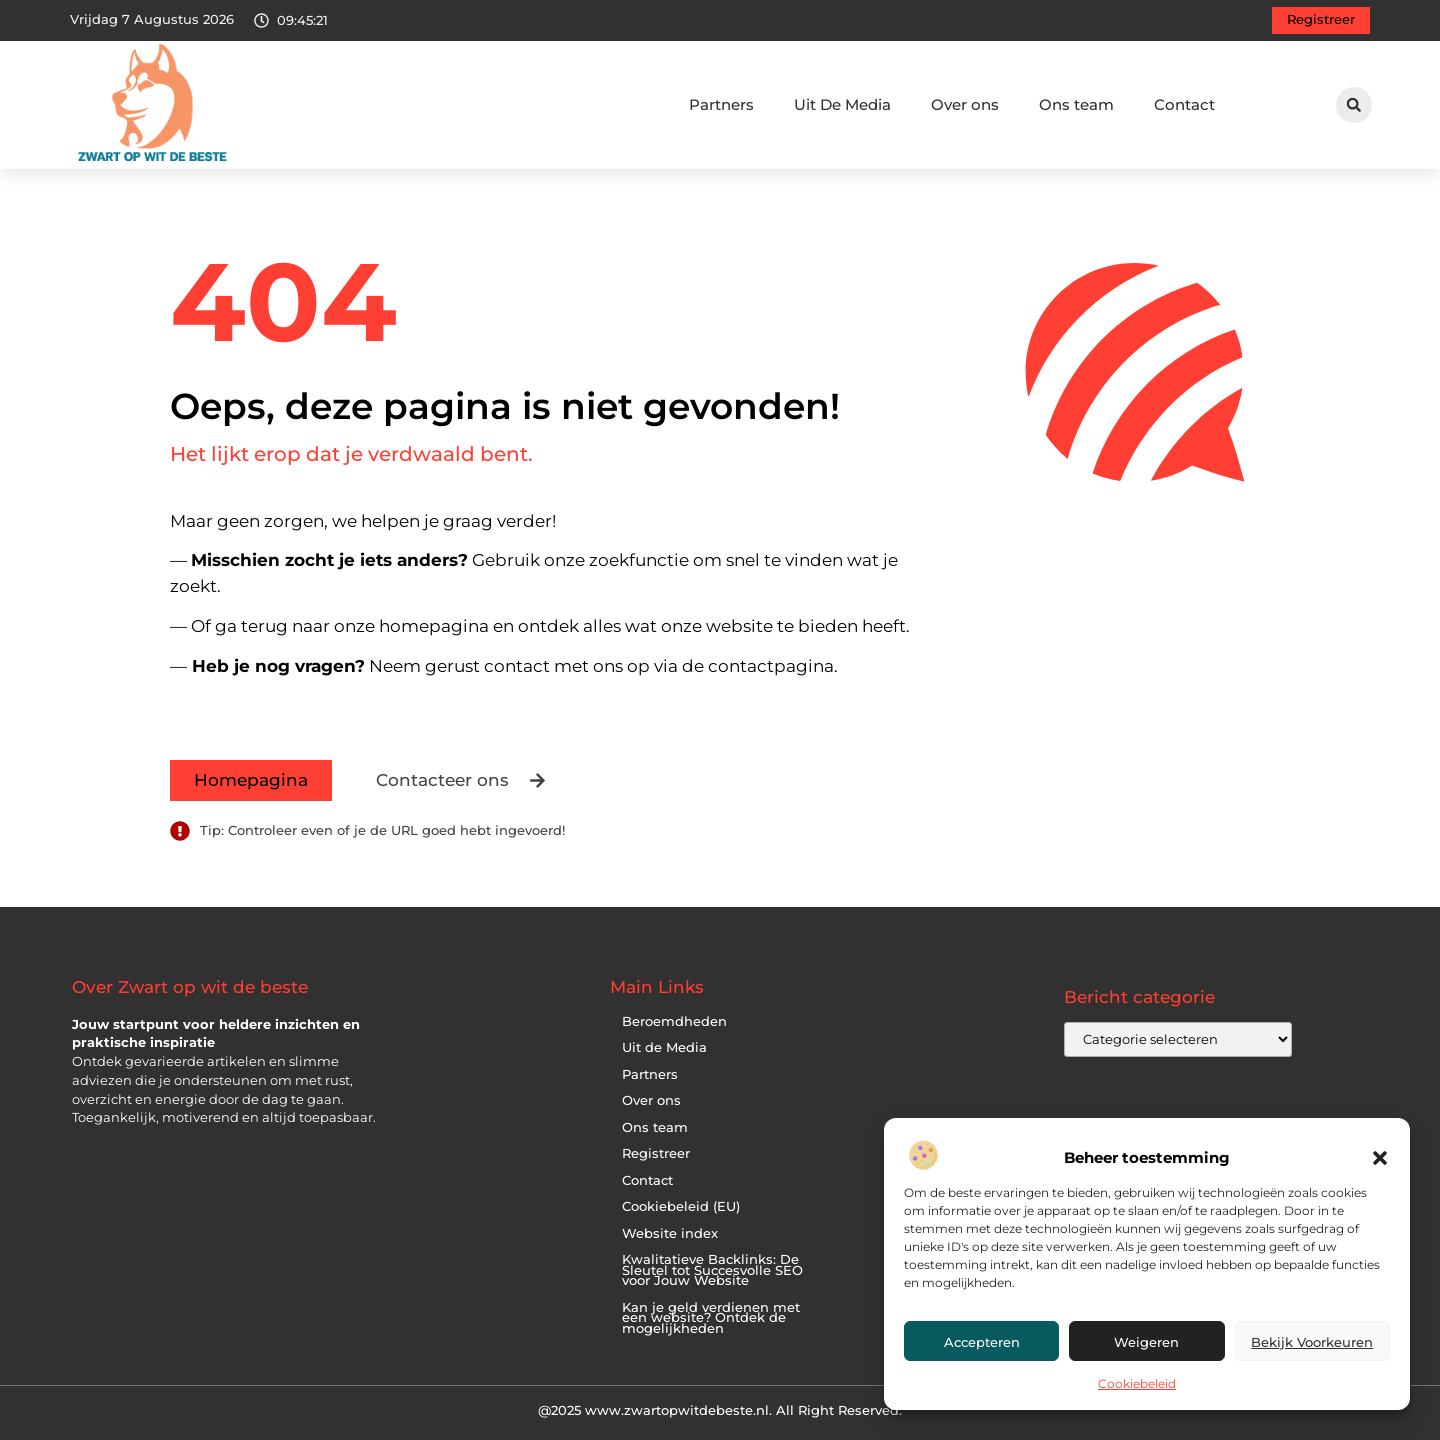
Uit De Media (842, 104)
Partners (721, 104)
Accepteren (982, 1342)
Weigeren (1146, 1342)
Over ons (965, 104)
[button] (1380, 1158)
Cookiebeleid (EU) (681, 1206)
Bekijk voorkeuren (1312, 1342)
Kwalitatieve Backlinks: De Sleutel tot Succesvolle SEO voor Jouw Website (712, 1270)
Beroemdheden (674, 1021)
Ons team (1076, 104)
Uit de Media (664, 1047)
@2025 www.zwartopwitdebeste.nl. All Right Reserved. (720, 1410)
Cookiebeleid (1137, 1383)
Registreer (656, 1153)
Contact (1184, 104)
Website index (670, 1233)
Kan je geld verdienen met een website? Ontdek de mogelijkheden (711, 1318)
